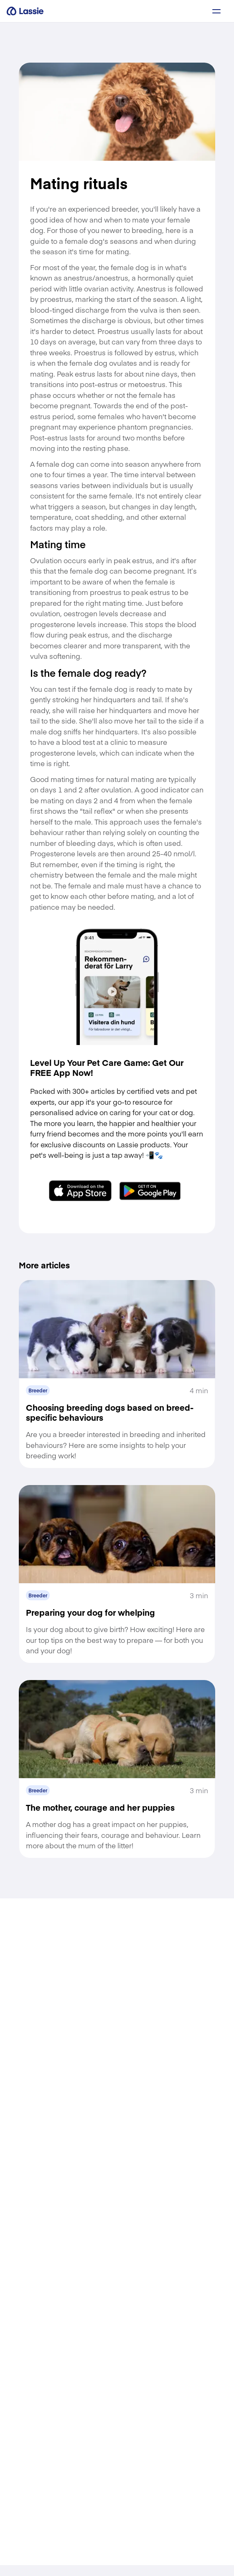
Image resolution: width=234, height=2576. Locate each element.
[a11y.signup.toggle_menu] (216, 11)
